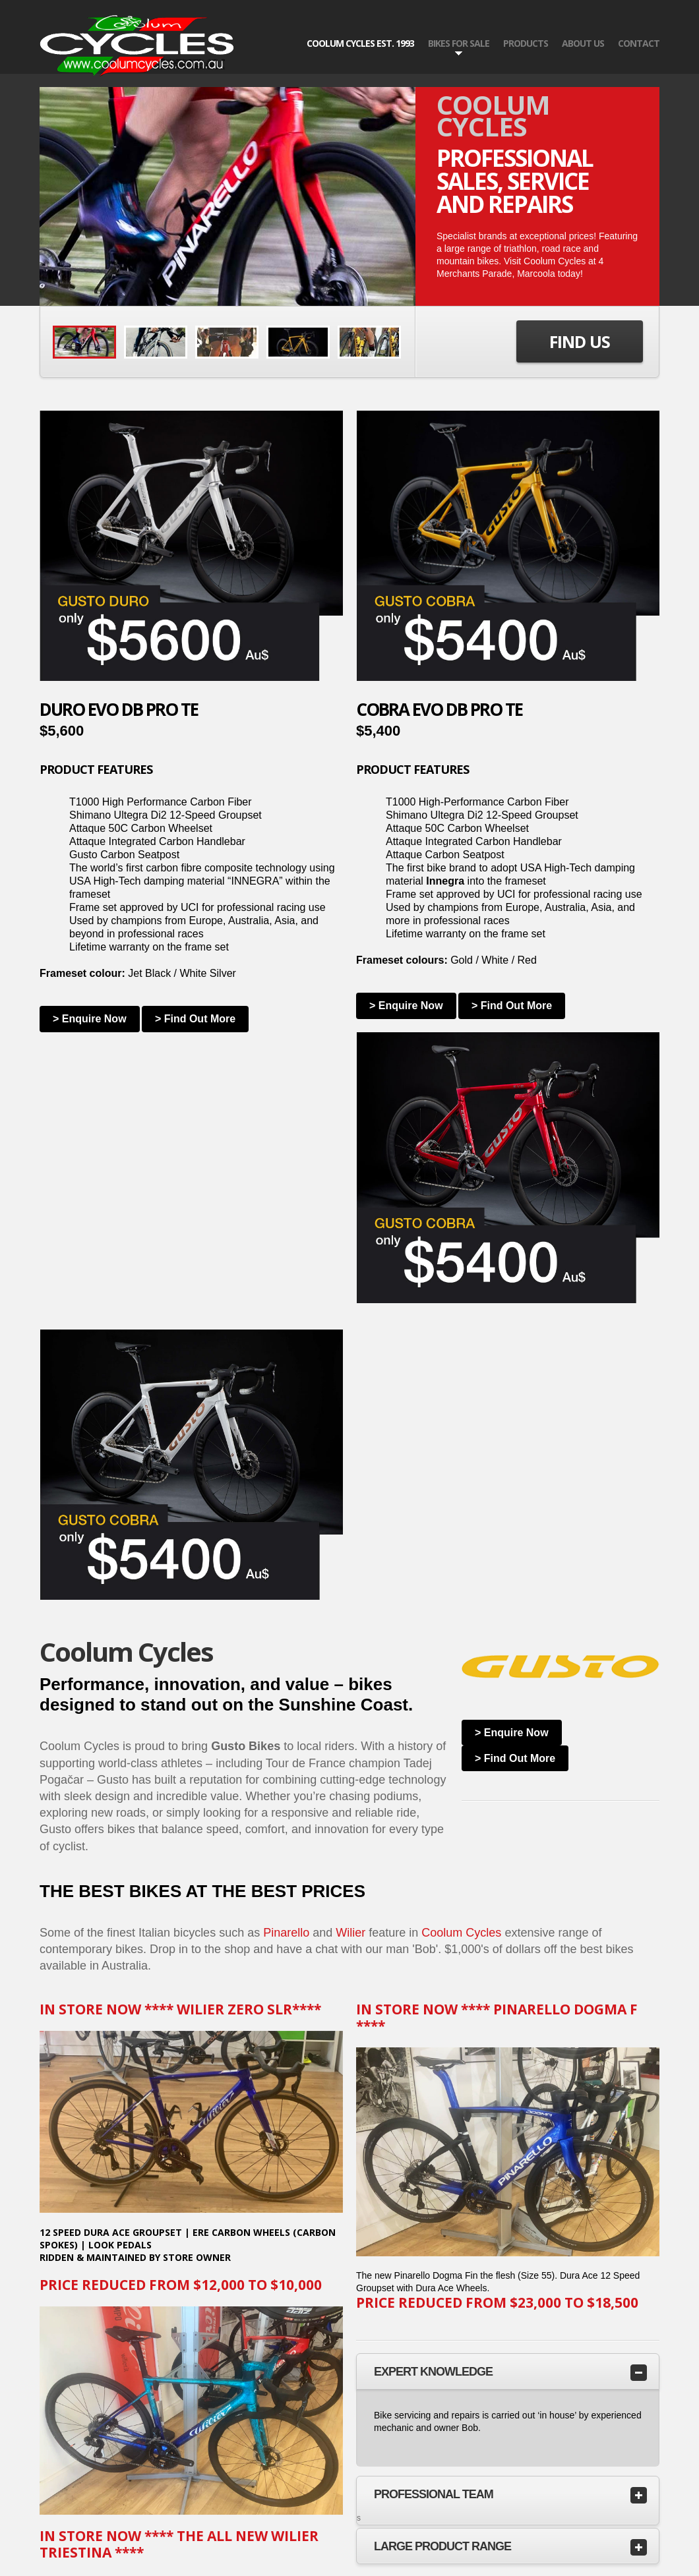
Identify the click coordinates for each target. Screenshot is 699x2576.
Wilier (350, 1932)
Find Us (579, 341)
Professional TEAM (433, 2494)
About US (583, 43)
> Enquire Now (90, 1018)
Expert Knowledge (433, 2371)
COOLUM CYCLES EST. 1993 (360, 43)
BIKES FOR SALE (458, 43)
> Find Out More (195, 1018)
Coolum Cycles (461, 1932)
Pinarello (286, 1932)
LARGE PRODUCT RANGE (442, 2546)
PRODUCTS (525, 43)
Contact (638, 43)
